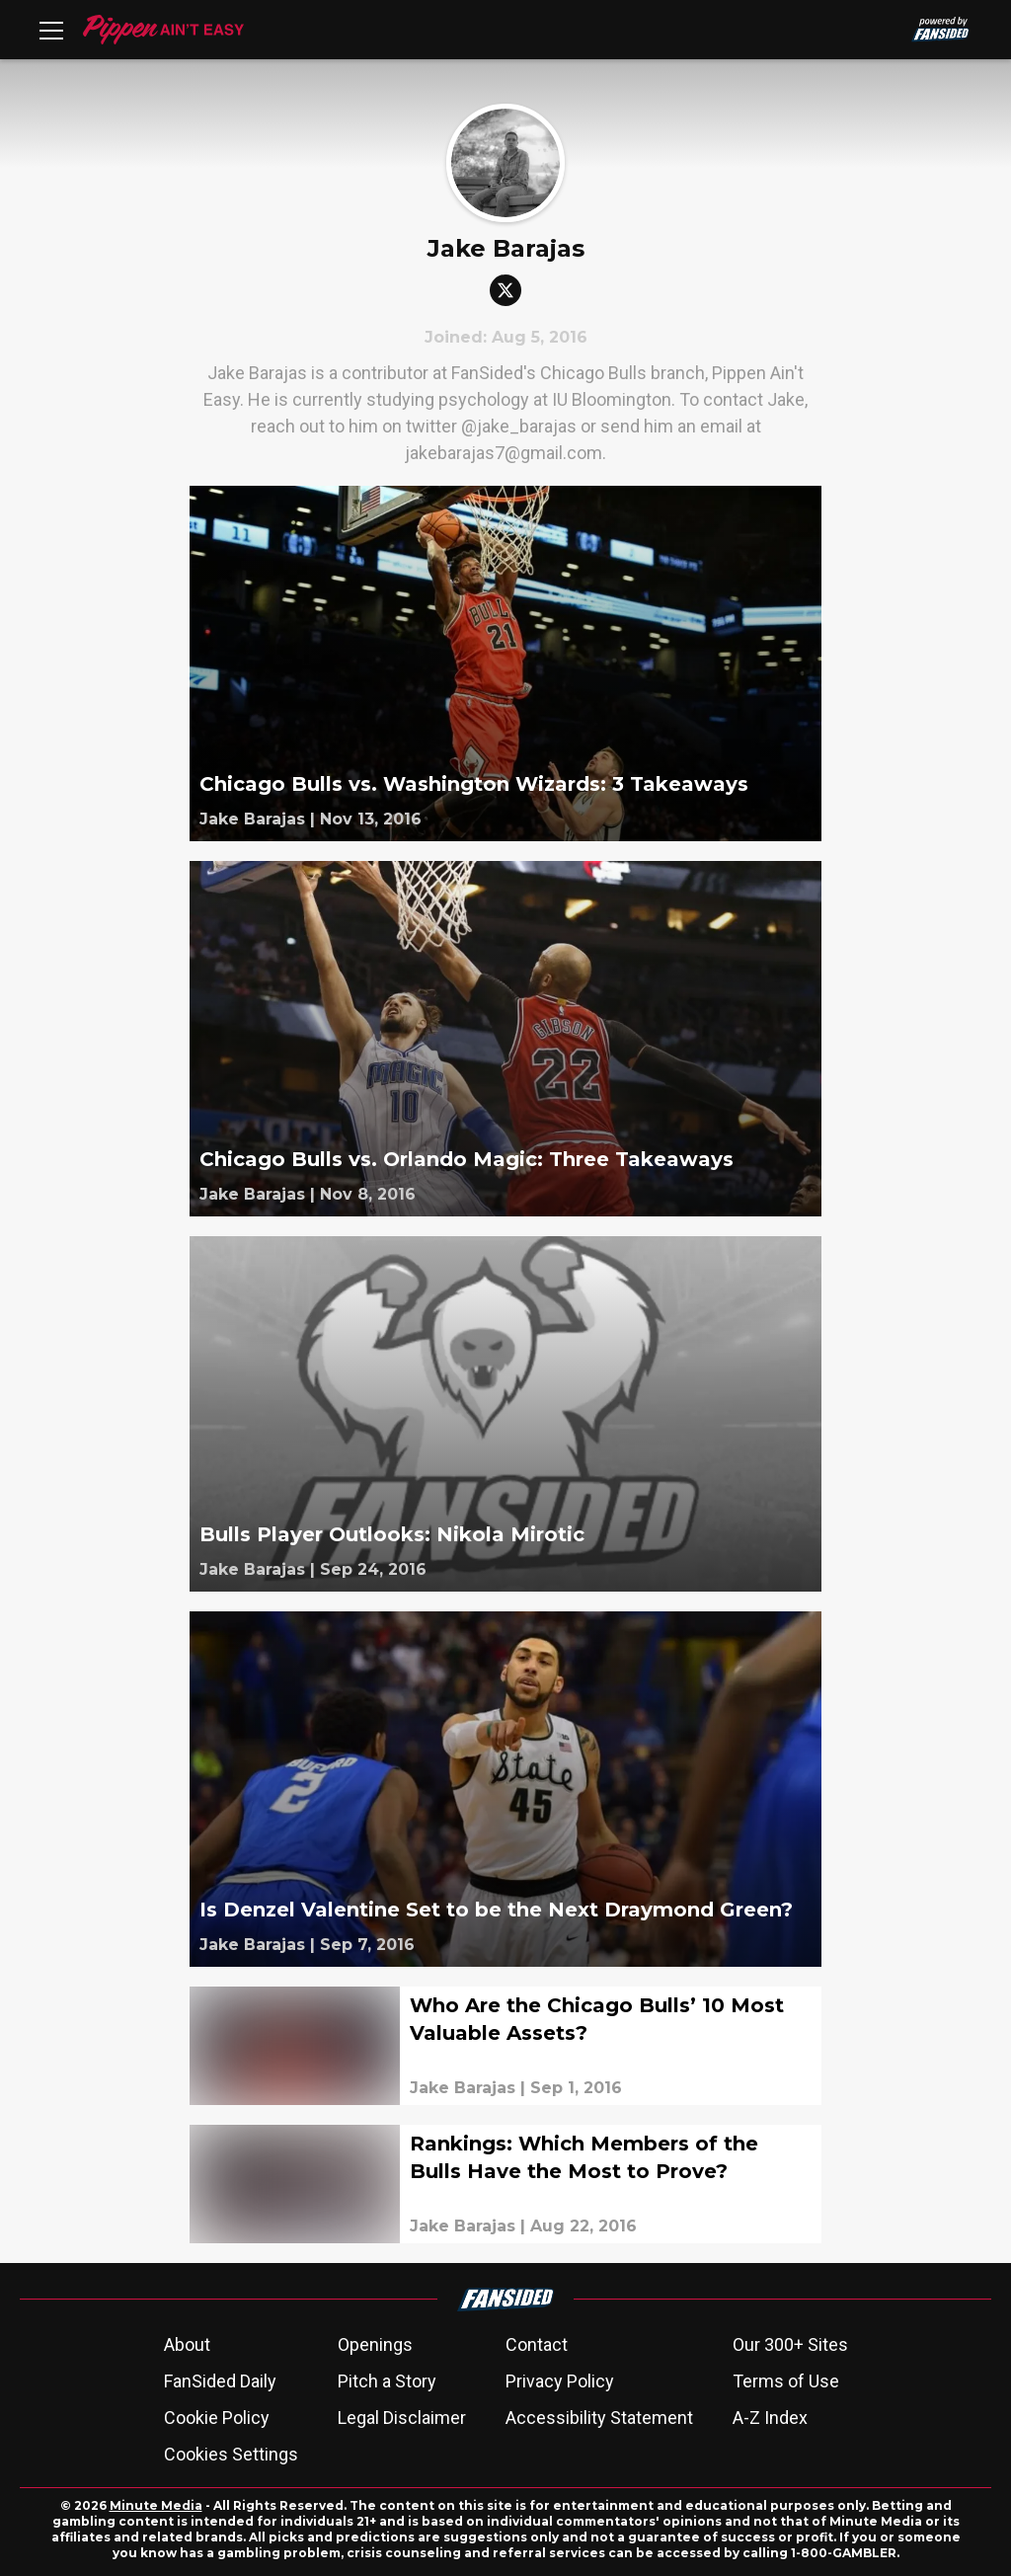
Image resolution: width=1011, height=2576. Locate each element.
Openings (375, 2344)
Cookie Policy (217, 2417)
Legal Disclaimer (402, 2417)
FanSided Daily (220, 2381)
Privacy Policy (560, 2381)
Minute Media (156, 2505)
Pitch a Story (387, 2381)
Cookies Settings (231, 2454)
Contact (537, 2344)
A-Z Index (770, 2417)
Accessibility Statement (599, 2417)
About (187, 2344)
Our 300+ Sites (790, 2344)
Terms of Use (786, 2381)
